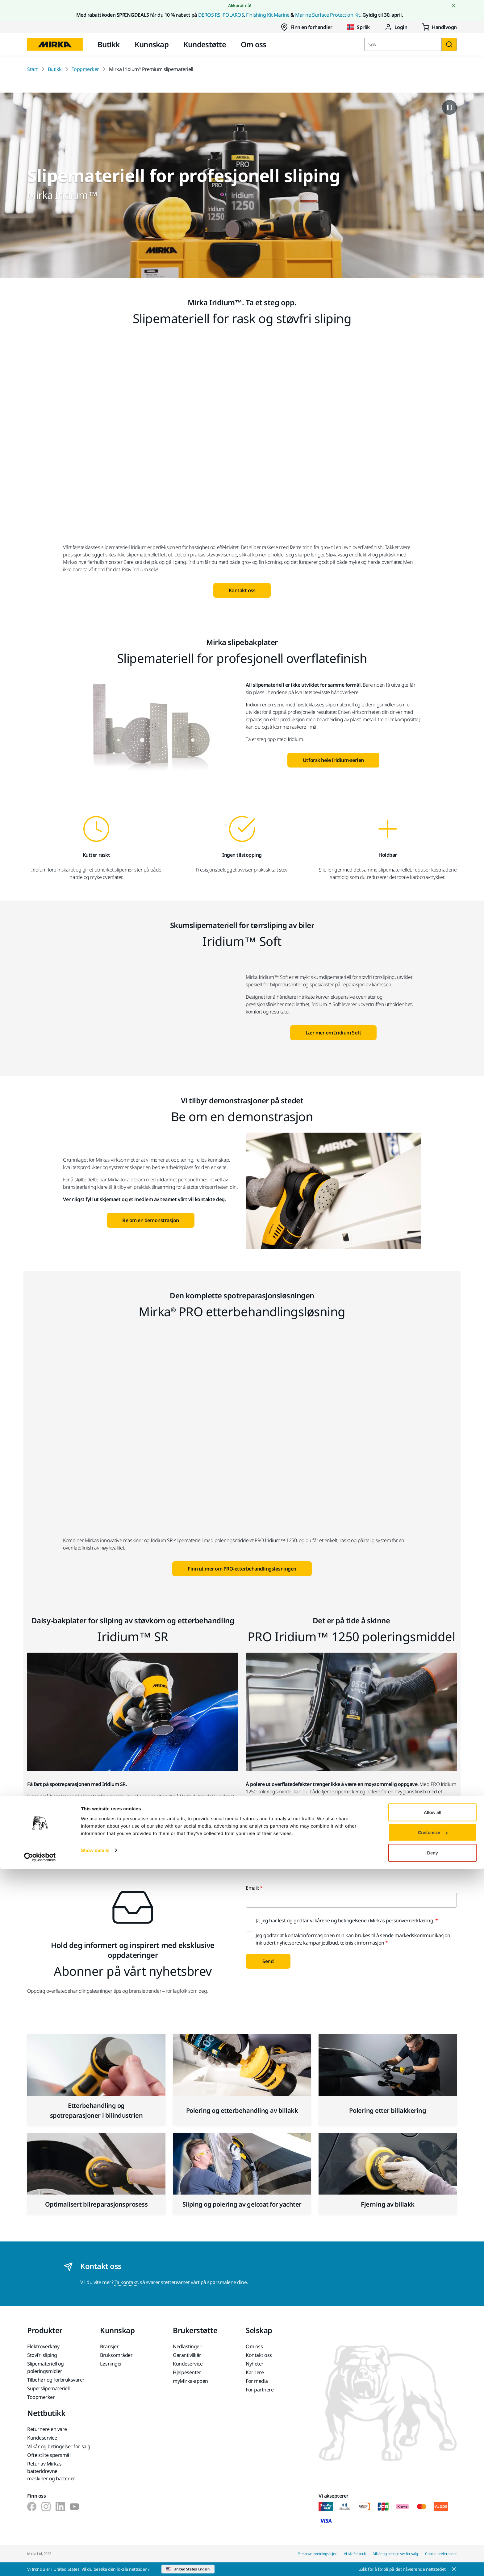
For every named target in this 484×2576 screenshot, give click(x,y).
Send (267, 1961)
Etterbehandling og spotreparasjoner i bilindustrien (96, 2110)
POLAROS (233, 14)
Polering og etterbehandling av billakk (242, 2110)
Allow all (432, 2519)
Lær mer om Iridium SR (133, 1829)
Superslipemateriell (48, 2388)
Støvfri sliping (42, 2355)
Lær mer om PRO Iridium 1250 (351, 1829)
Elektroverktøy (43, 2346)
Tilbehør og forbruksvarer (56, 2379)
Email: (252, 1887)
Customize (433, 2539)
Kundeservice (187, 2363)
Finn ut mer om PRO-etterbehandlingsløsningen (242, 1568)
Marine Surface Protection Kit (327, 14)
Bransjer (109, 2346)
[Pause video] (449, 107)
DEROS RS (209, 14)
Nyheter (255, 2363)
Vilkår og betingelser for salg (58, 2446)
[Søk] (449, 44)
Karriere (255, 2372)
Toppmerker (85, 69)
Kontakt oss (242, 590)
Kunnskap (152, 44)
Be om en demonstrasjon (150, 1220)
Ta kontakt (126, 2282)
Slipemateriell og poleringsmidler (45, 2367)
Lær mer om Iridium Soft (333, 1032)
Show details (95, 2557)
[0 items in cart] (439, 27)
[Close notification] (454, 5)
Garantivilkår (187, 2355)
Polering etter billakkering (387, 2110)
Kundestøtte (204, 44)
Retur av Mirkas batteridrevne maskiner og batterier (51, 2471)
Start (32, 69)
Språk (358, 27)
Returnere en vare (47, 2429)
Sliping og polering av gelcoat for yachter (242, 2204)
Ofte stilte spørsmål (48, 2455)
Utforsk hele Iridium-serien (333, 760)
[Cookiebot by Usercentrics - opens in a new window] (40, 2564)
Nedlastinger (187, 2346)
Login (396, 27)
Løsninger (111, 2363)
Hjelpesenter (187, 2372)
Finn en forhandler (306, 27)
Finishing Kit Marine (267, 14)
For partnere (259, 2389)
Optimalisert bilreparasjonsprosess (96, 2204)
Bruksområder (116, 2355)
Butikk (109, 44)
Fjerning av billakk (388, 2204)
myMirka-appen (190, 2381)
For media (257, 2381)
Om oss (253, 44)
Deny (432, 2559)
